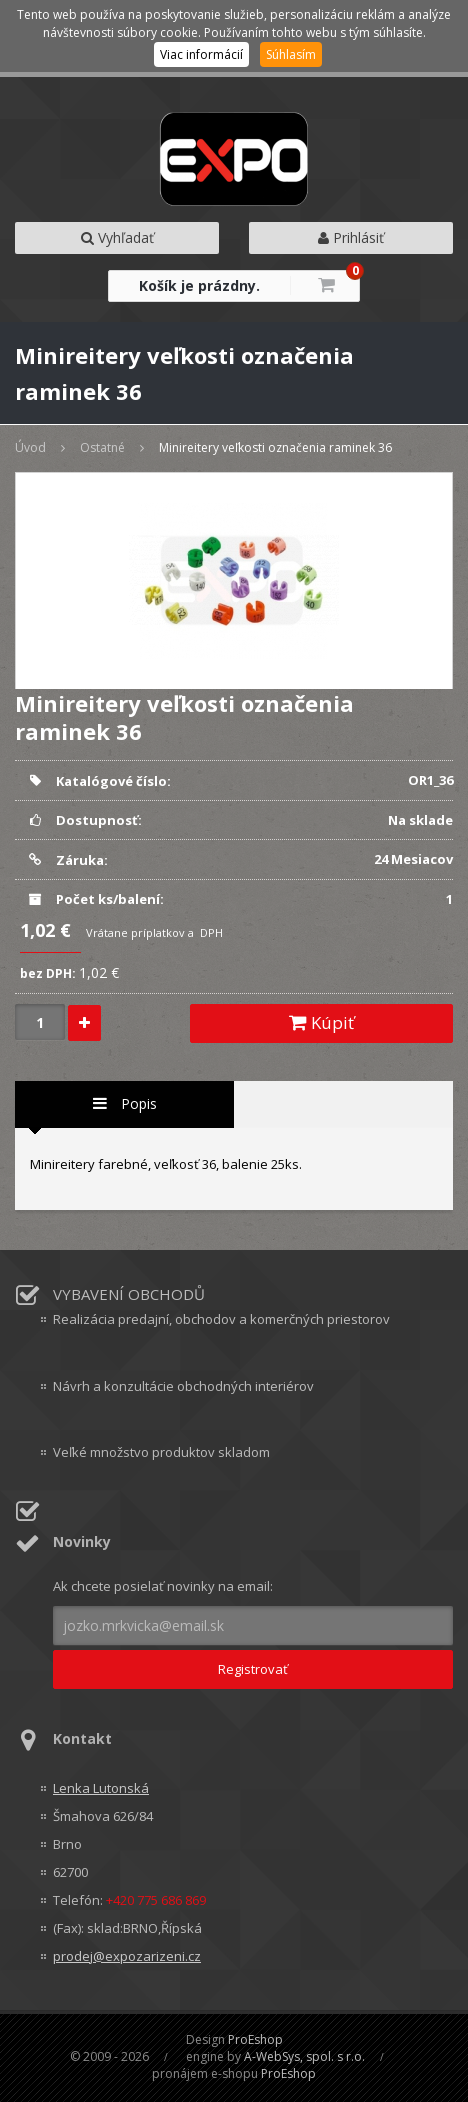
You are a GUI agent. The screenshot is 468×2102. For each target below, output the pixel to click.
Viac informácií (201, 54)
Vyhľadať (117, 237)
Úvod (30, 447)
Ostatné (102, 447)
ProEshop (255, 2039)
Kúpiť (321, 1022)
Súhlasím (291, 54)
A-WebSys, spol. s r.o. (304, 2056)
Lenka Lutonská (101, 1788)
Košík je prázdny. (199, 285)
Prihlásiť (351, 237)
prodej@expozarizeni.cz (127, 1956)
